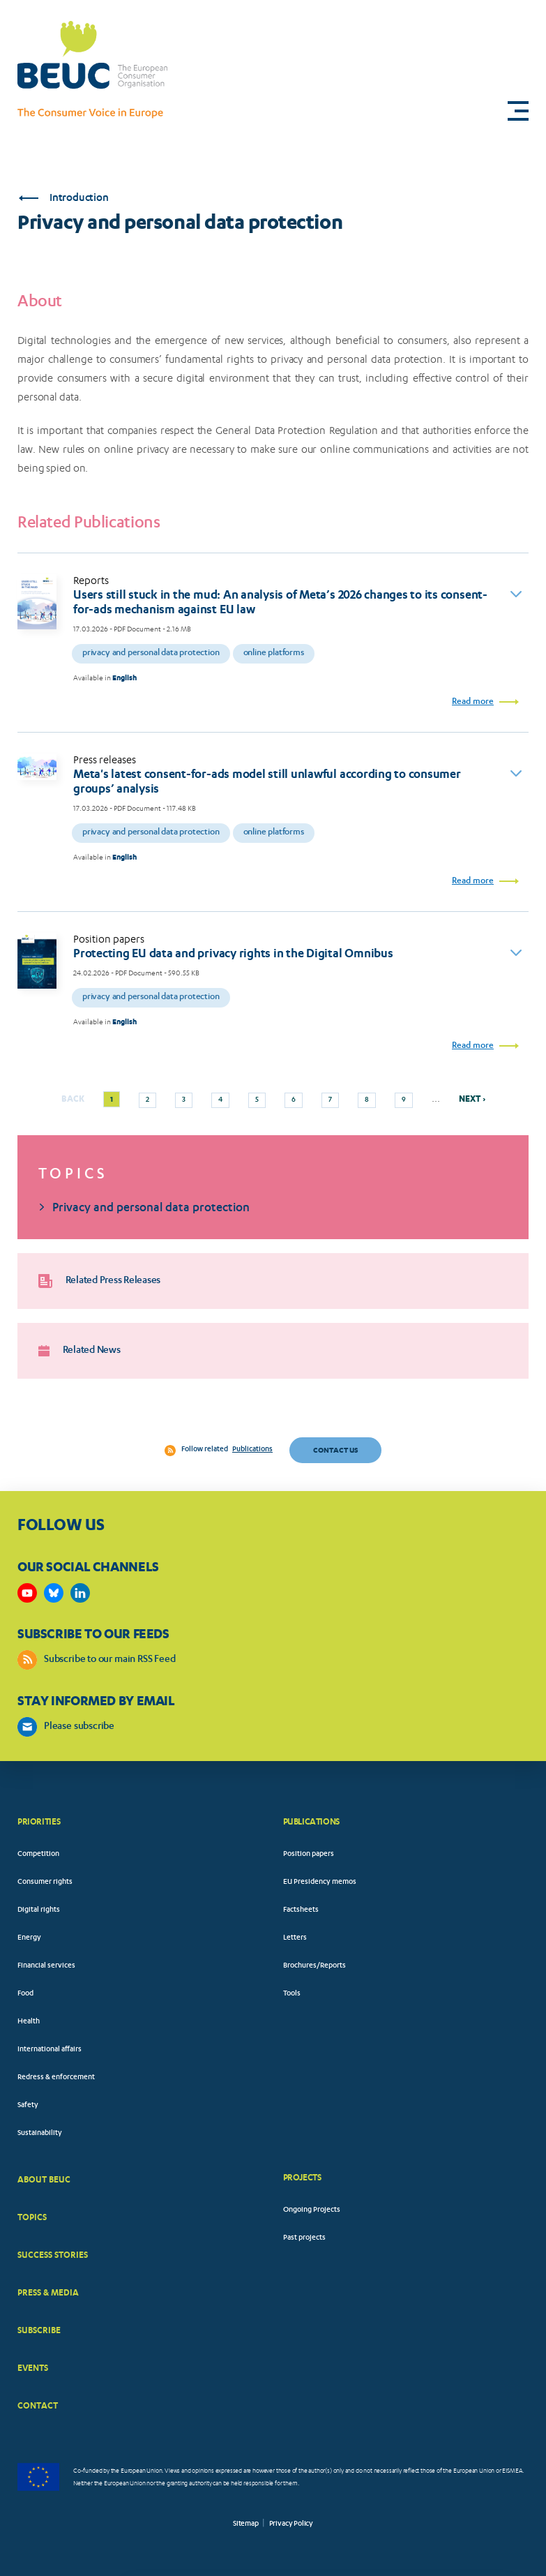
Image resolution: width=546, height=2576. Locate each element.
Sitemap (246, 2524)
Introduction (63, 198)
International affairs (49, 2050)
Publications (252, 1450)
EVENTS (32, 2367)
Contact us (335, 1450)
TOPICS (32, 2217)
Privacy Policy (291, 2524)
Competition (38, 1854)
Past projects (304, 2238)
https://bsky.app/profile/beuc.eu (53, 1593)
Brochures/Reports (314, 1966)
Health (28, 2022)
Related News (79, 1351)
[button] (518, 110)
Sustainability (39, 2133)
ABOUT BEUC (43, 2179)
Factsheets (301, 1910)
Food (25, 1994)
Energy (29, 1938)
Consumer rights (45, 1882)
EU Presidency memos (319, 1882)
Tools (292, 1994)
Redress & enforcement (56, 2078)
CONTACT (37, 2405)
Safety (27, 2106)
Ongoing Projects (311, 2210)
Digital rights (38, 1910)
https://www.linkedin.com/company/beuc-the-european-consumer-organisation (80, 1593)
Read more (473, 702)
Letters (295, 1938)
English (124, 677)
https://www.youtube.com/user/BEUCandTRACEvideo (27, 1593)
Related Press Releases (99, 1281)
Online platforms (273, 653)
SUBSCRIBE (39, 2330)
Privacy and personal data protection (151, 653)
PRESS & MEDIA (48, 2292)
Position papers (308, 1854)
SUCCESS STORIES (52, 2254)
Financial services (46, 1966)
